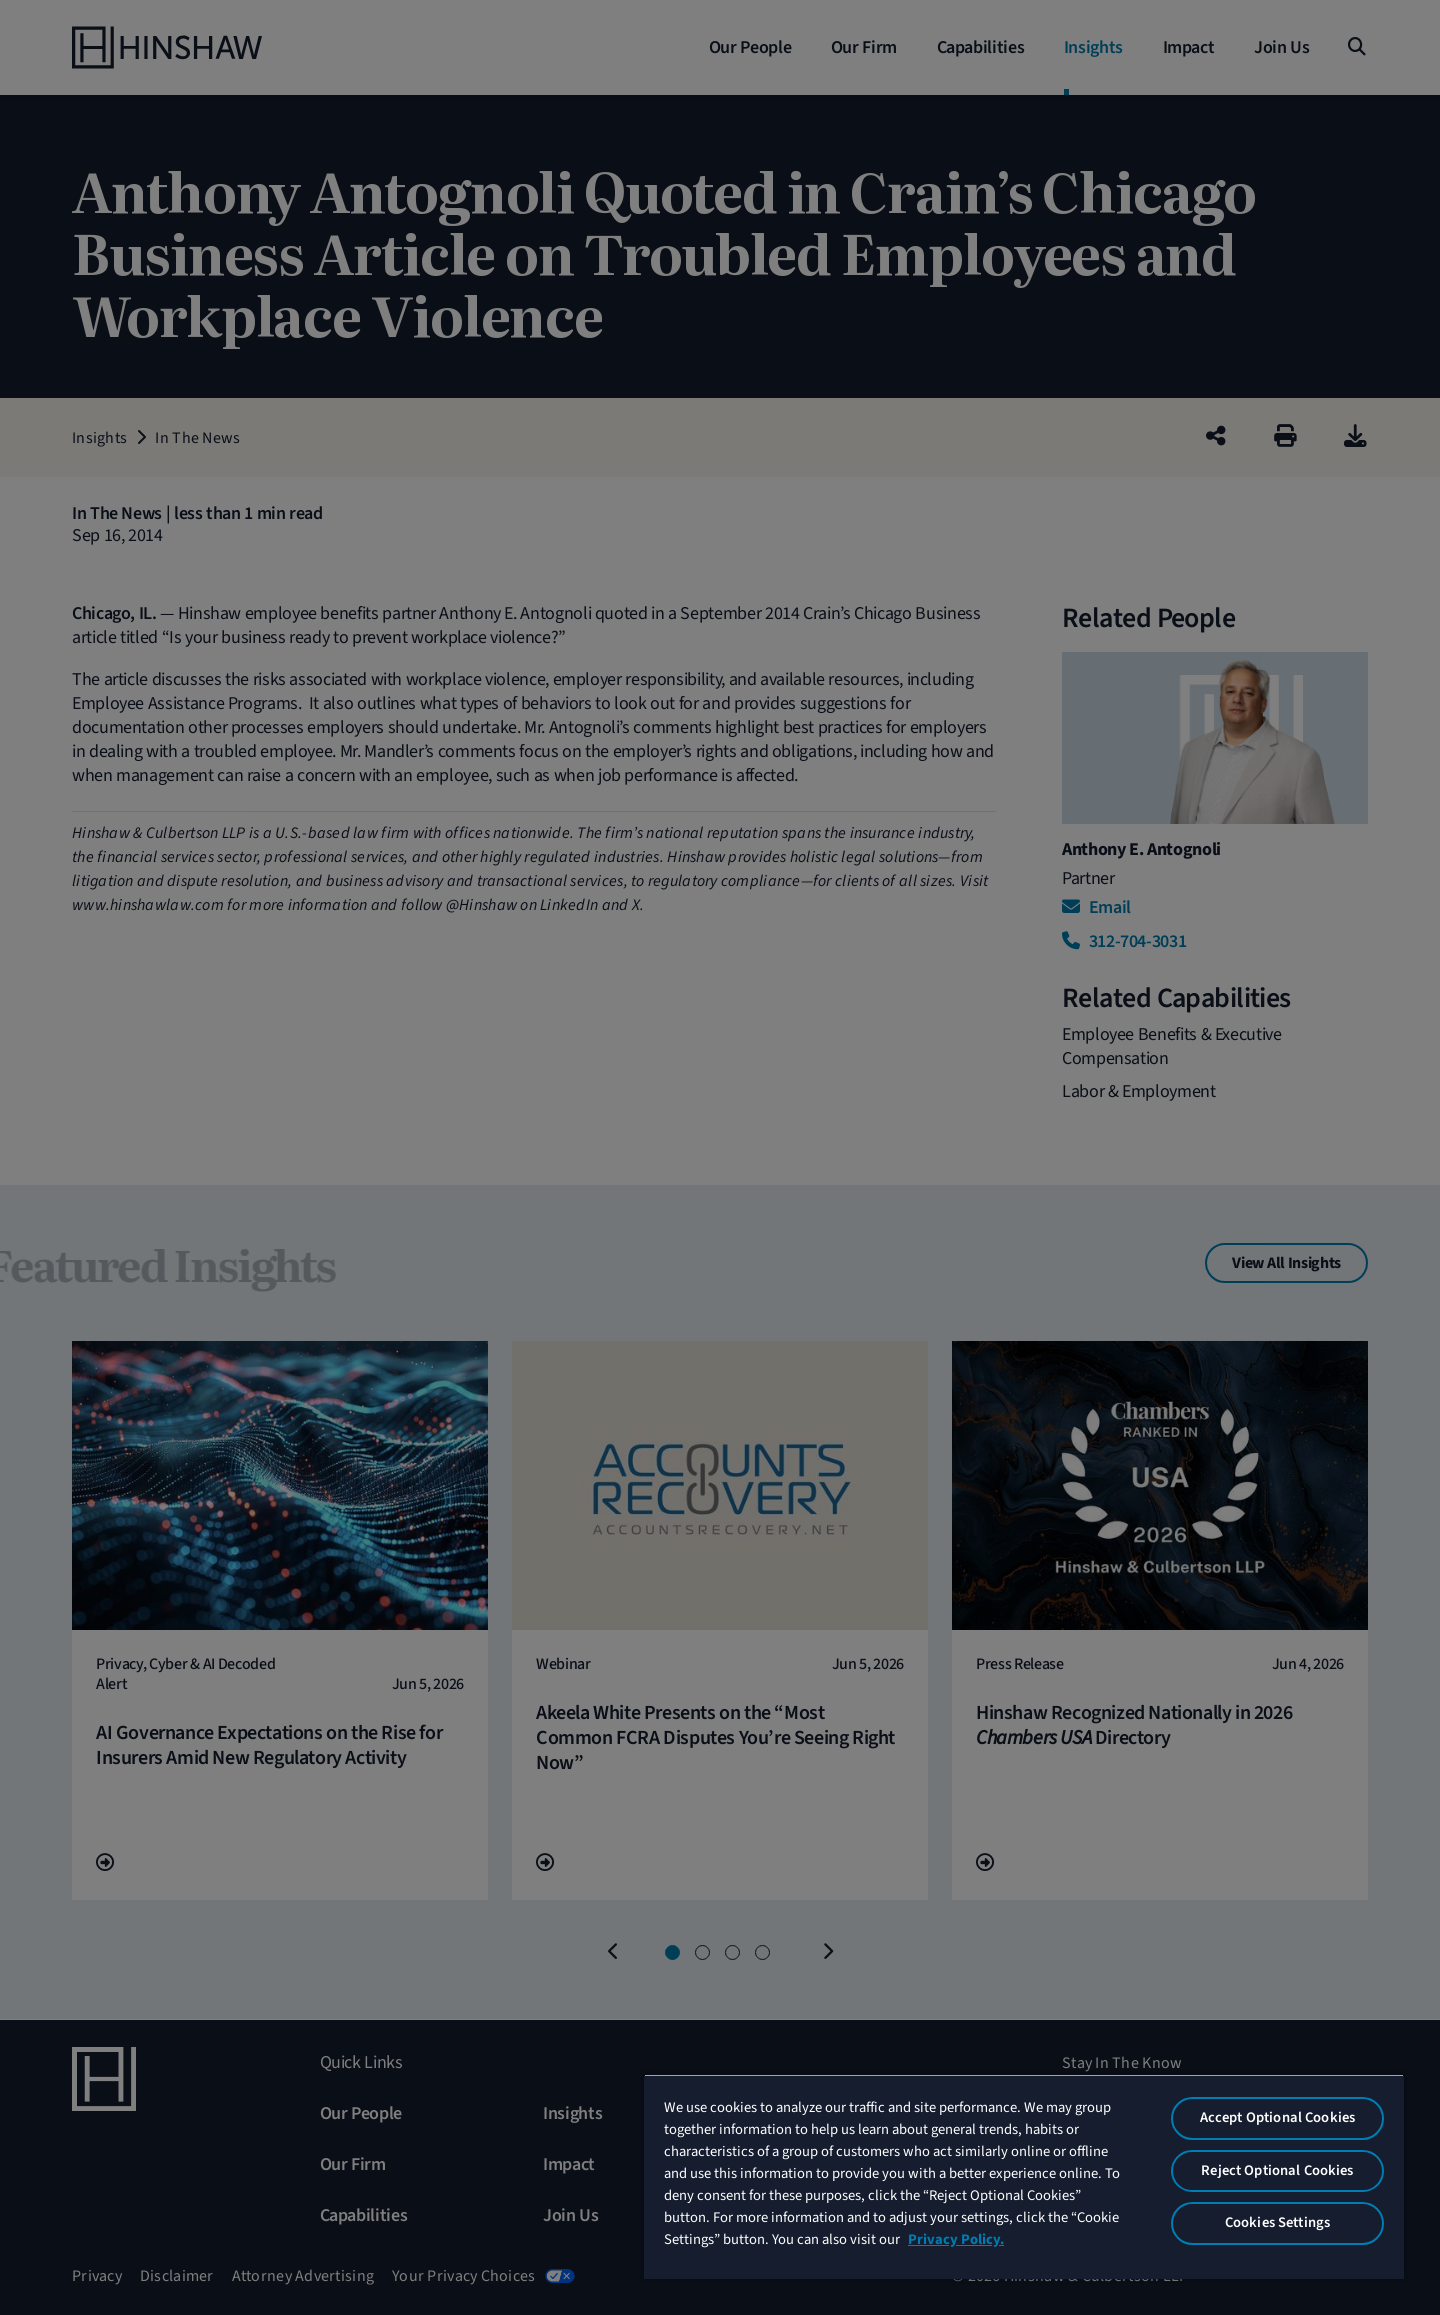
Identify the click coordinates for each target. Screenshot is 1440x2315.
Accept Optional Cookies (1277, 2117)
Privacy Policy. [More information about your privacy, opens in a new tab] (956, 2239)
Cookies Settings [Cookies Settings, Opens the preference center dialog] (1277, 2222)
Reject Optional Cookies (1277, 2170)
